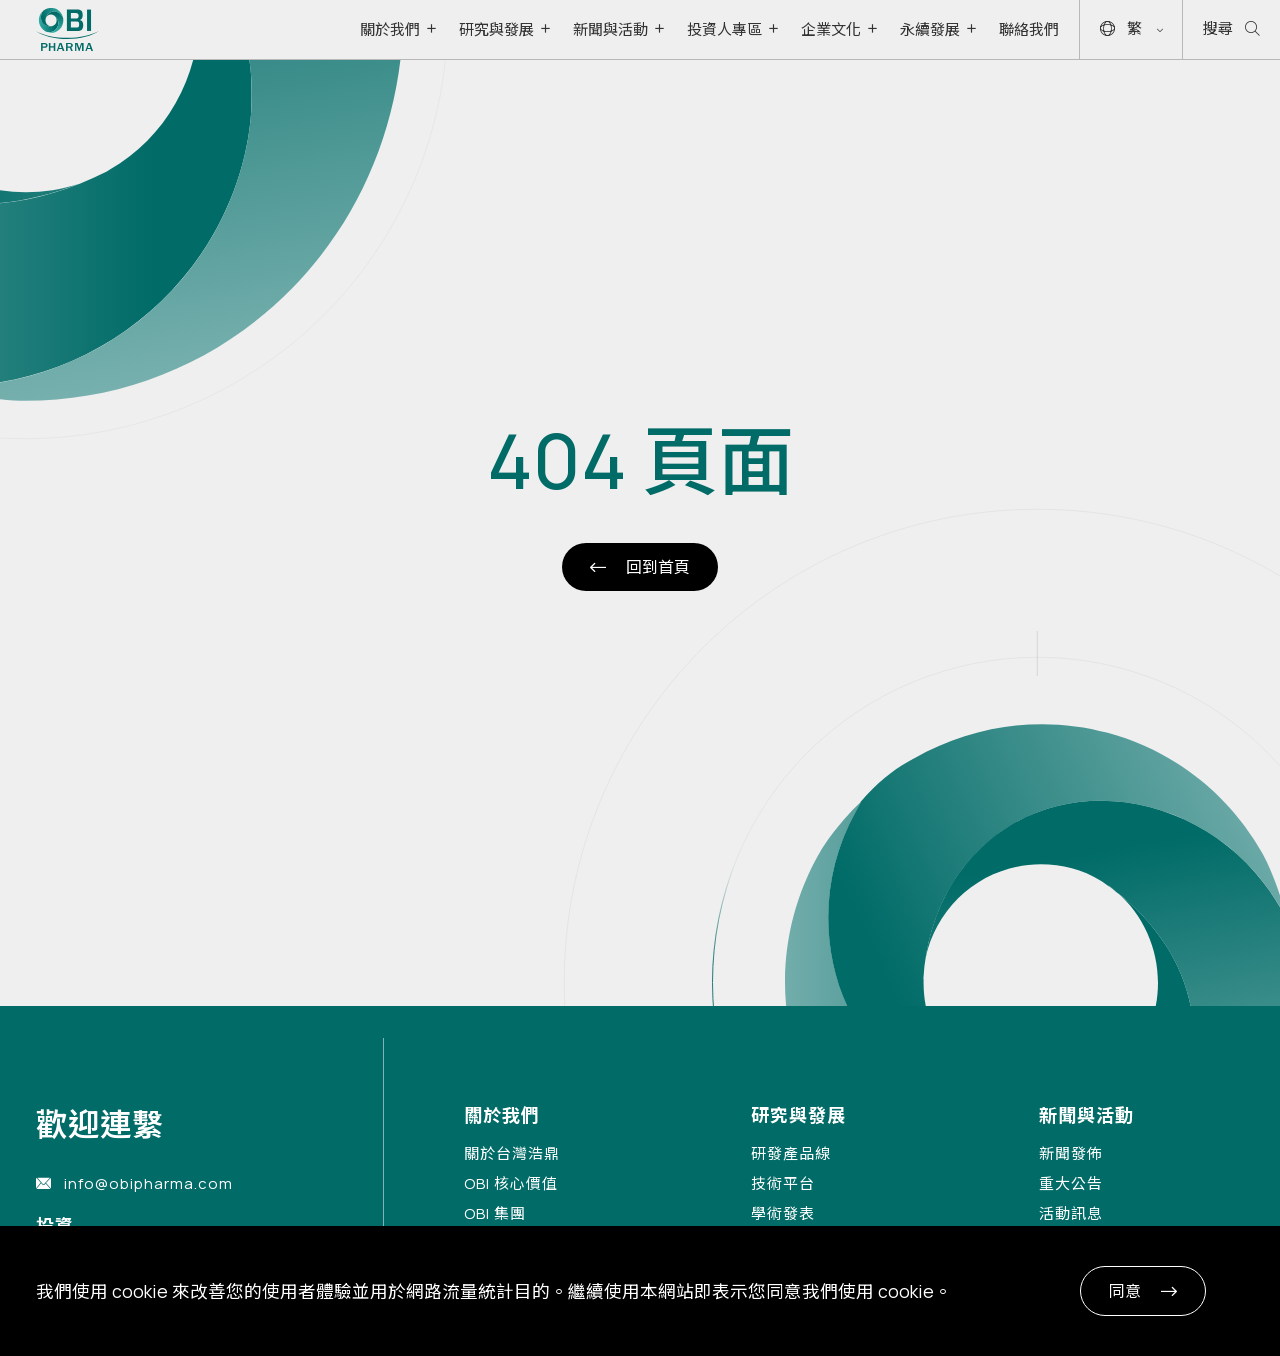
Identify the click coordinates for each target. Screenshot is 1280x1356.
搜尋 (1231, 29)
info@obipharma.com (148, 1183)
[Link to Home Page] (67, 29)
